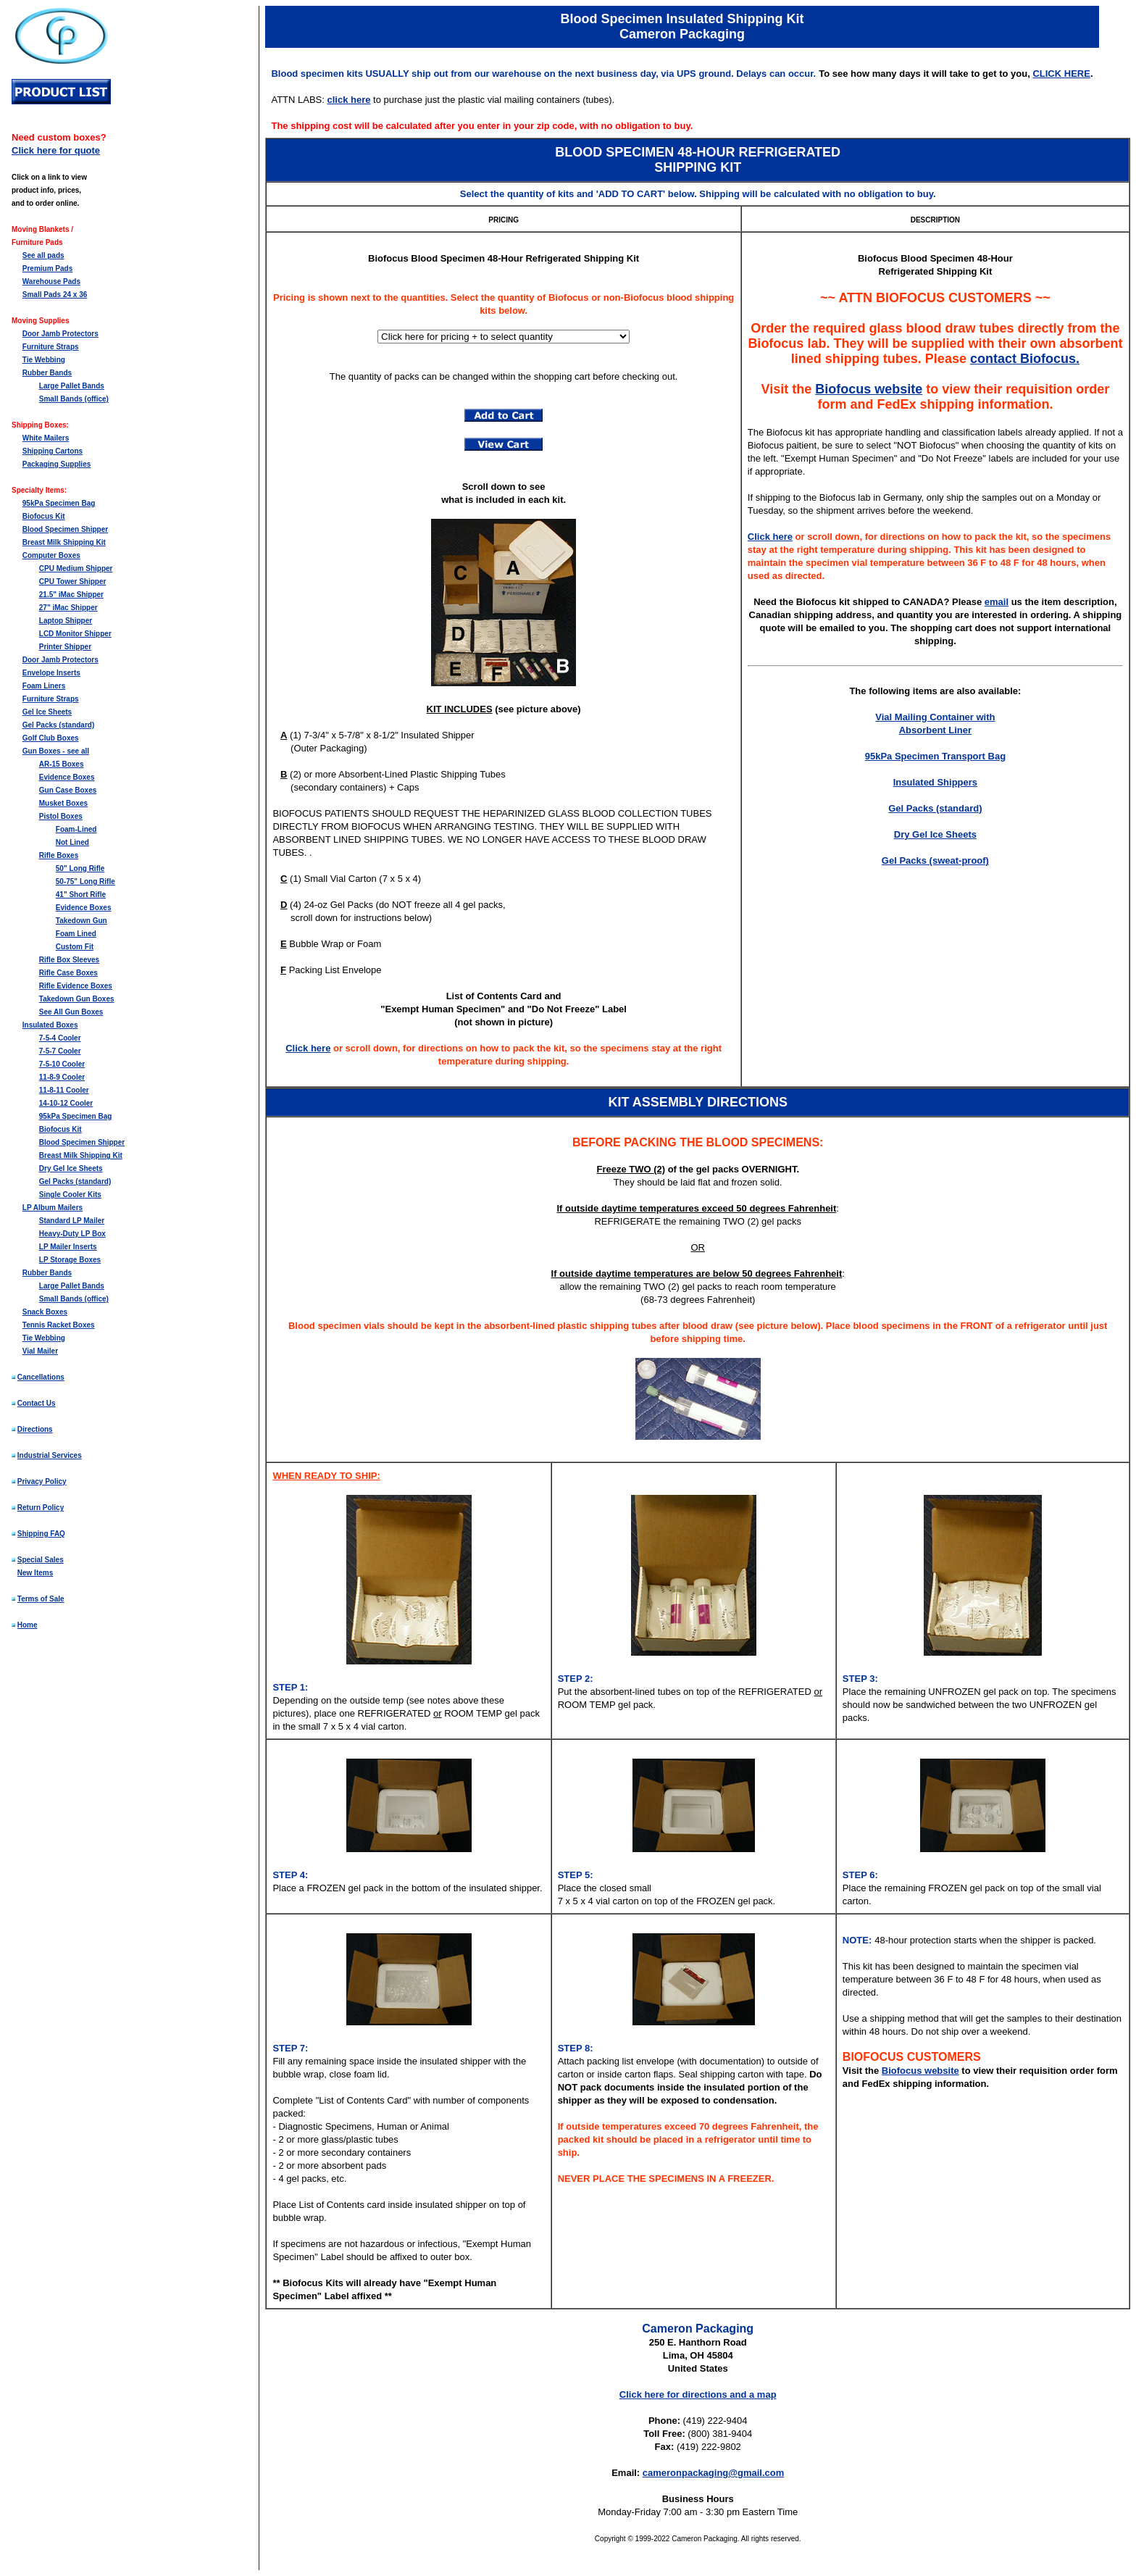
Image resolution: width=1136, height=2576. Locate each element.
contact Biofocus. (1024, 358)
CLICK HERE (1061, 73)
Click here (307, 1048)
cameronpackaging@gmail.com (713, 2472)
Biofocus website (868, 389)
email (996, 601)
